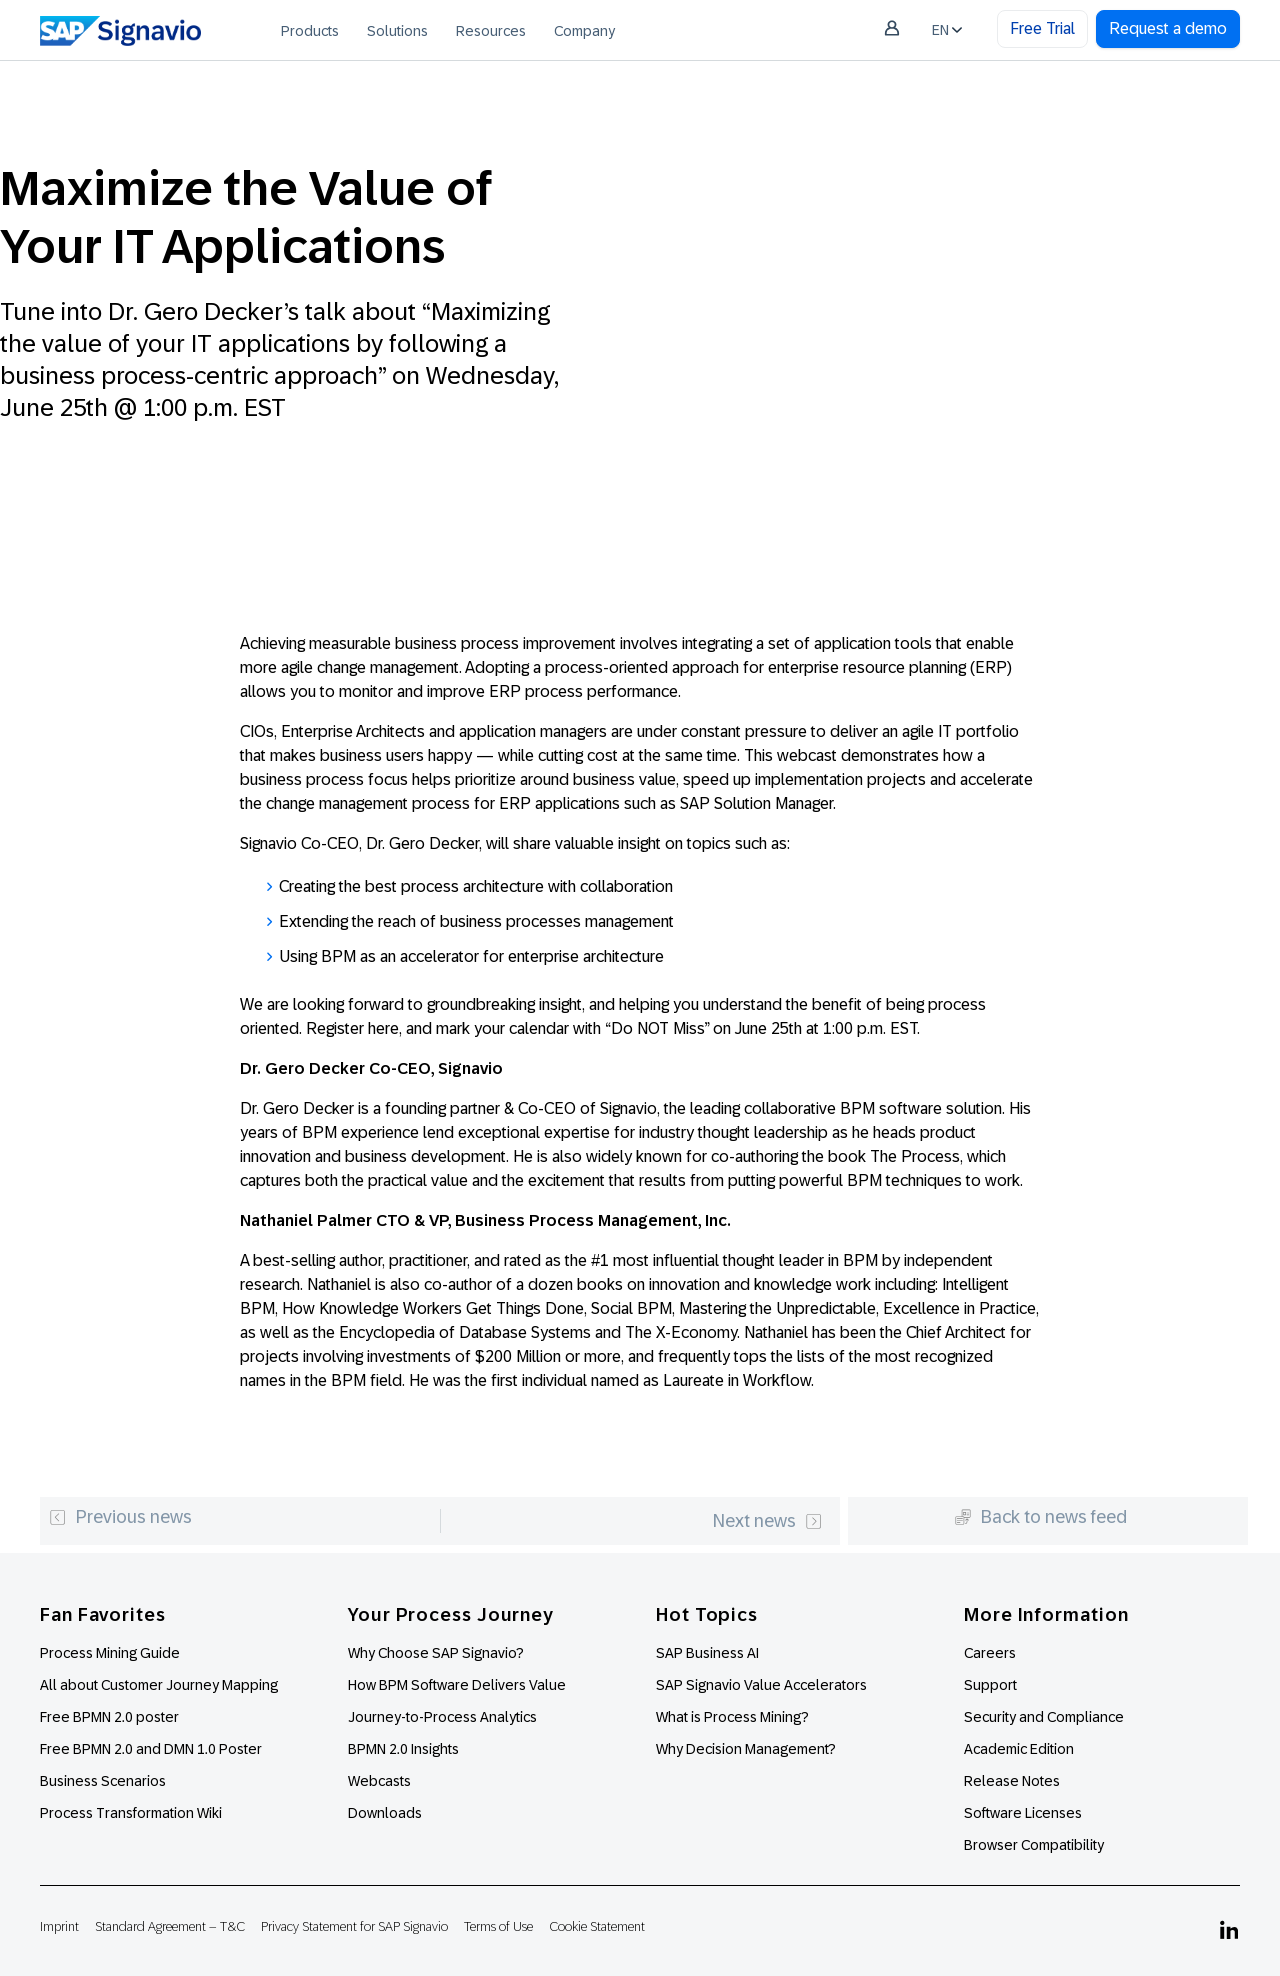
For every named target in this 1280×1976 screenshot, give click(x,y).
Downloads (385, 1813)
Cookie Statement (597, 1926)
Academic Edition (1019, 1749)
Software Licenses (1023, 1813)
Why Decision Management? (746, 1749)
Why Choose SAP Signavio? (436, 1653)
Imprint (59, 1926)
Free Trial (1042, 28)
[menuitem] (310, 30)
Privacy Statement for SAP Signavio (354, 1926)
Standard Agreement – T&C (170, 1926)
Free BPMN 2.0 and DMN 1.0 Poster (151, 1749)
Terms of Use (498, 1926)
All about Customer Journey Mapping (159, 1685)
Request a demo (1168, 28)
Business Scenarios (103, 1781)
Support (990, 1685)
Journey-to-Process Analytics (444, 1717)
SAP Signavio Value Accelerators (761, 1685)
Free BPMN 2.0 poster (109, 1717)
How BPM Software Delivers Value (457, 1685)
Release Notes (1012, 1781)
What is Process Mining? (732, 1717)
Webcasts (379, 1781)
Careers (990, 1653)
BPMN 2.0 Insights (403, 1749)
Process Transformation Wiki (131, 1813)
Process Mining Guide (110, 1653)
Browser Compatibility (1034, 1845)
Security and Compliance (1044, 1717)
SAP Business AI (707, 1653)
